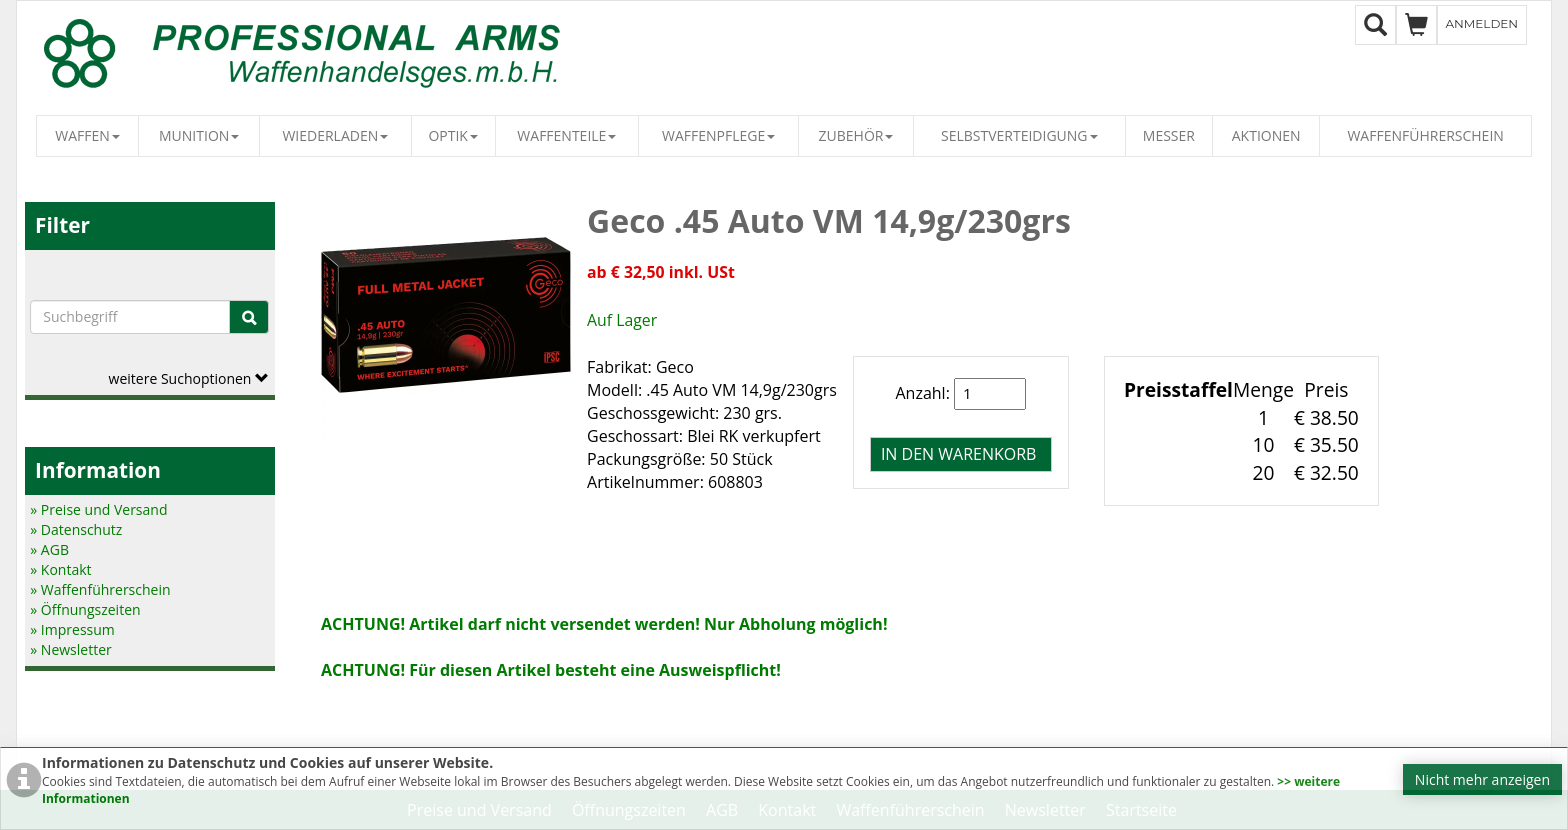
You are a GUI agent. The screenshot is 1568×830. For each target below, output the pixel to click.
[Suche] (249, 317)
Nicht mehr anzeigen (1482, 779)
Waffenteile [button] (566, 135)
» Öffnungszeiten (85, 609)
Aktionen (1266, 135)
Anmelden (1482, 23)
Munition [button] (199, 135)
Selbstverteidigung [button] (1019, 135)
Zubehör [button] (856, 135)
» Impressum (72, 629)
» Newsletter (70, 649)
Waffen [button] (87, 135)
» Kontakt (60, 569)
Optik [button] (453, 135)
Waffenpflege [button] (718, 135)
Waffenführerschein (1425, 135)
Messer (1169, 135)
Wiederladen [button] (335, 135)
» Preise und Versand (98, 509)
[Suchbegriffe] (130, 317)
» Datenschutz (76, 529)
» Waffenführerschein (100, 589)
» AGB (49, 549)
